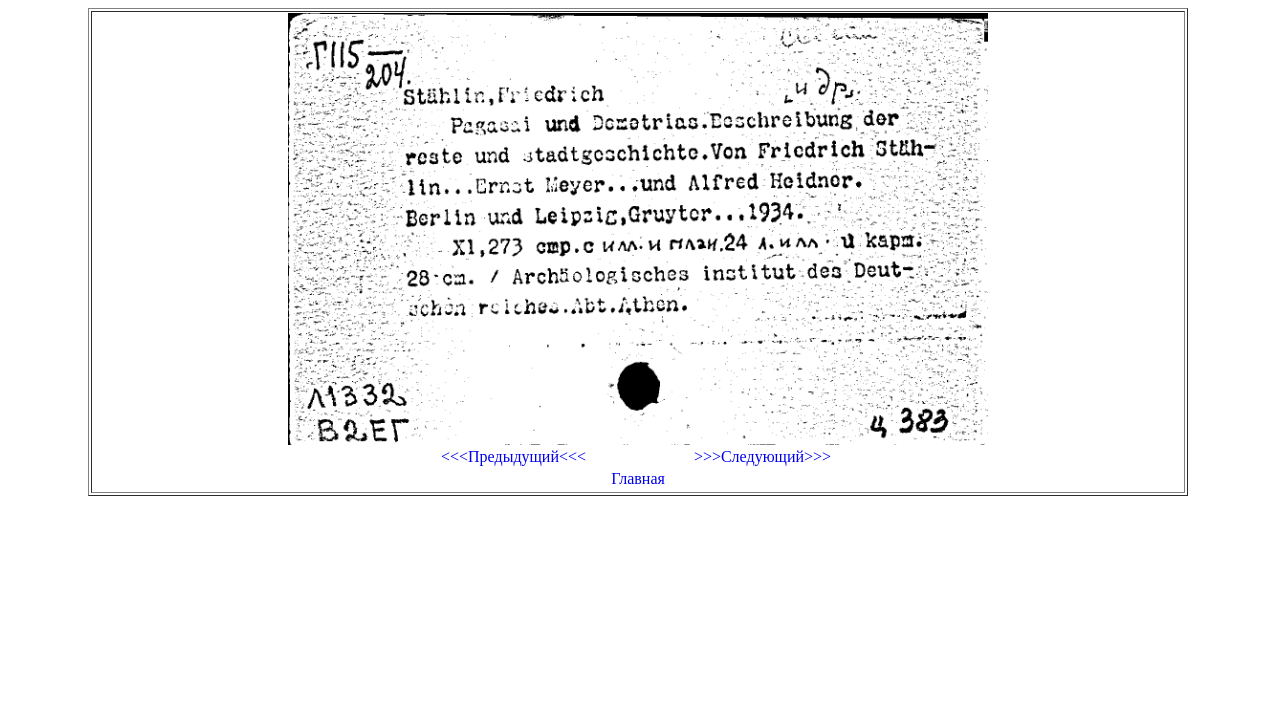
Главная (638, 478)
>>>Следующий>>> (762, 456)
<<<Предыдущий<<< (513, 456)
